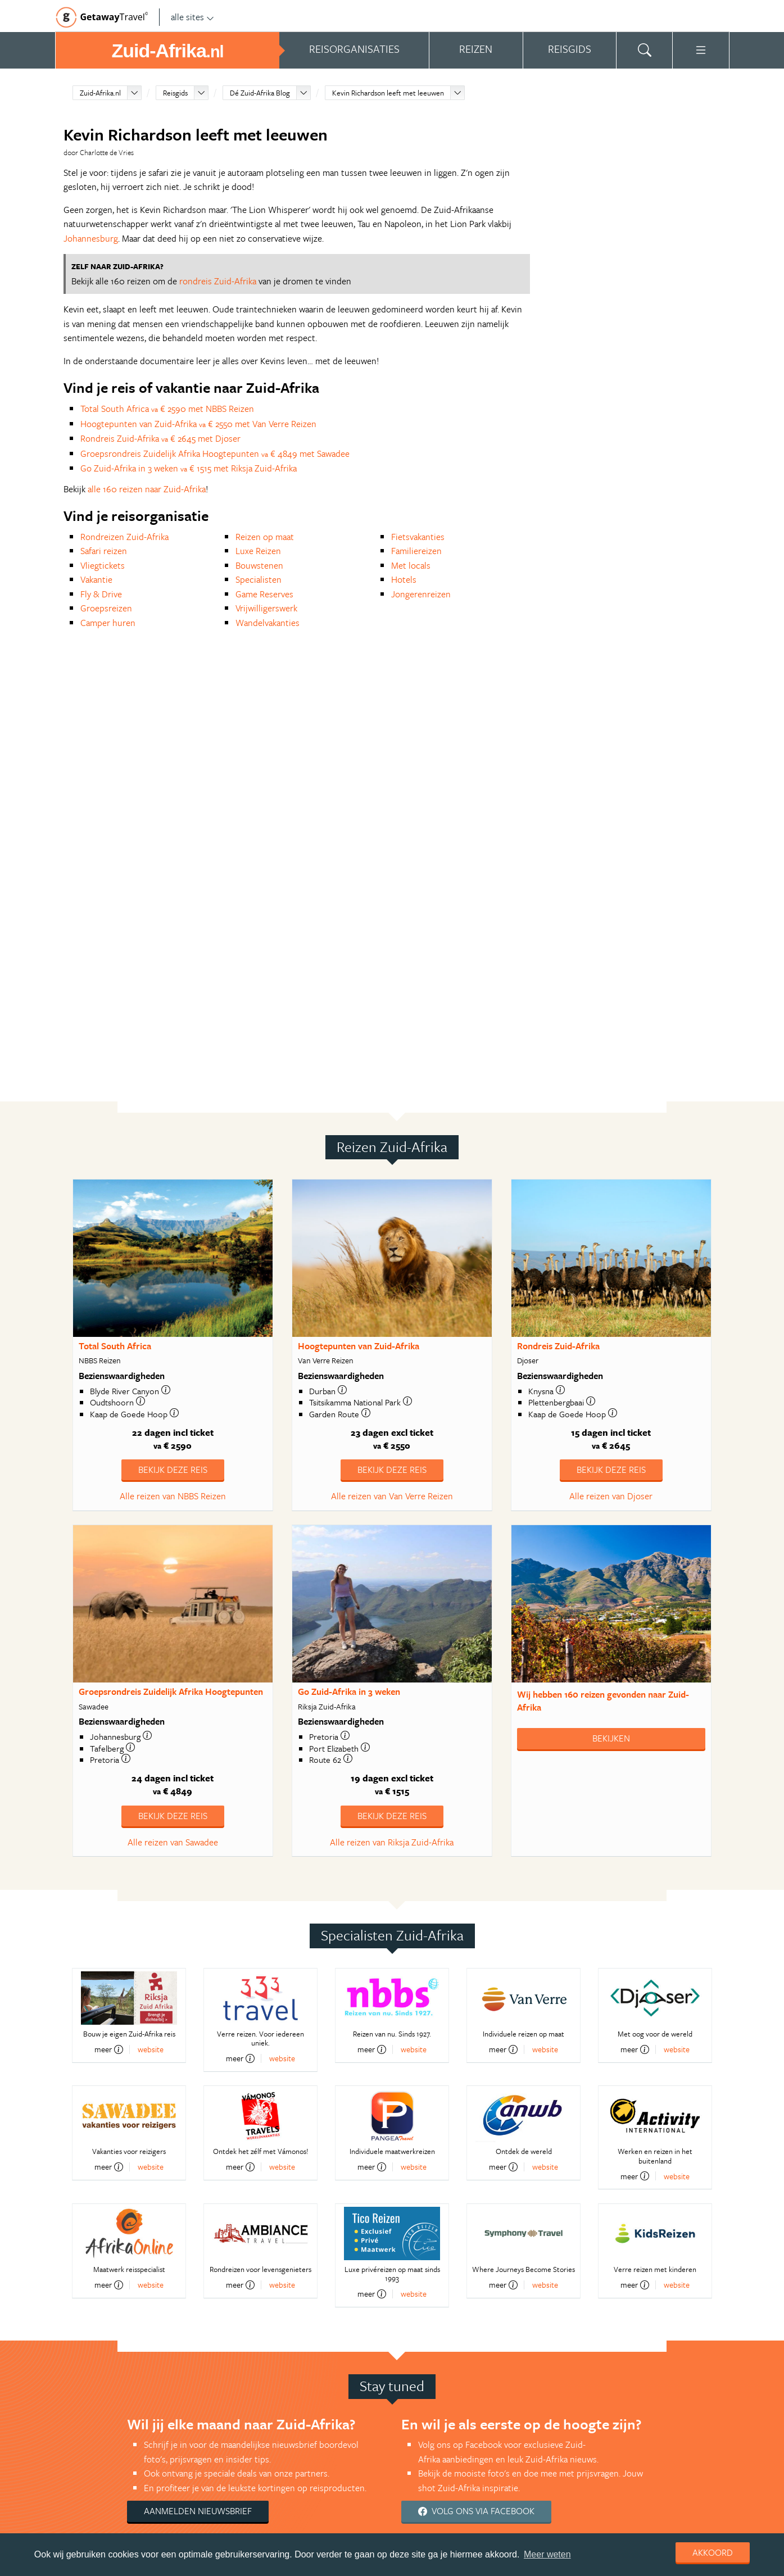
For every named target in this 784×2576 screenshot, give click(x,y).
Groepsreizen (106, 608)
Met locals (410, 565)
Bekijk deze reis (172, 1469)
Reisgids (175, 92)
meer (108, 2049)
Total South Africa (115, 1346)
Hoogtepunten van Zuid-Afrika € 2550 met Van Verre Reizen (198, 423)
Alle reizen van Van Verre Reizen (392, 1496)
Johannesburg (91, 238)
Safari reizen (103, 550)
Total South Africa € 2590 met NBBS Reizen (167, 408)
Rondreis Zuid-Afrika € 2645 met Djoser (160, 438)
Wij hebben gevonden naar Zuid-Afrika (603, 1701)
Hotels (403, 579)
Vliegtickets (102, 565)
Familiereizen (416, 550)
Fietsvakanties (418, 536)
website (151, 2049)
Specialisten (258, 579)
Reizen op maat (264, 536)
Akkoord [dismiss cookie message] (712, 2552)
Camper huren (107, 622)
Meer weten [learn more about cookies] (547, 2554)
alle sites (192, 17)
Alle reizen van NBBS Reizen (173, 1496)
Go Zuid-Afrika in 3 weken (349, 1691)
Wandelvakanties (267, 622)
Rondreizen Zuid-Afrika (124, 536)
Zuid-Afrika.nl (100, 92)
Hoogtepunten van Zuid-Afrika (358, 1346)
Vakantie (96, 579)
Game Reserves (264, 594)
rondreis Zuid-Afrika (217, 281)
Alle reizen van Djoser (610, 1496)
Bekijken (611, 1738)
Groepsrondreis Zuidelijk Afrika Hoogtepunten (171, 1691)
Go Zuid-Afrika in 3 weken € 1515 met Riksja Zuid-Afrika (188, 468)
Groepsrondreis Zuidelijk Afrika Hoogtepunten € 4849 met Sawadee (215, 453)
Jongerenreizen (421, 594)
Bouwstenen (259, 565)
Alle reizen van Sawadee (173, 1842)
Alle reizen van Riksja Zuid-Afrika (392, 1842)
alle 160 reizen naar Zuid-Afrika (147, 489)
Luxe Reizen (258, 550)
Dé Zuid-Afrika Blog (260, 92)
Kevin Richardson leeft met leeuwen (388, 92)
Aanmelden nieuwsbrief (198, 2511)
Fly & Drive (101, 594)
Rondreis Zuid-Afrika (558, 1346)
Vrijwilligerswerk (266, 608)
